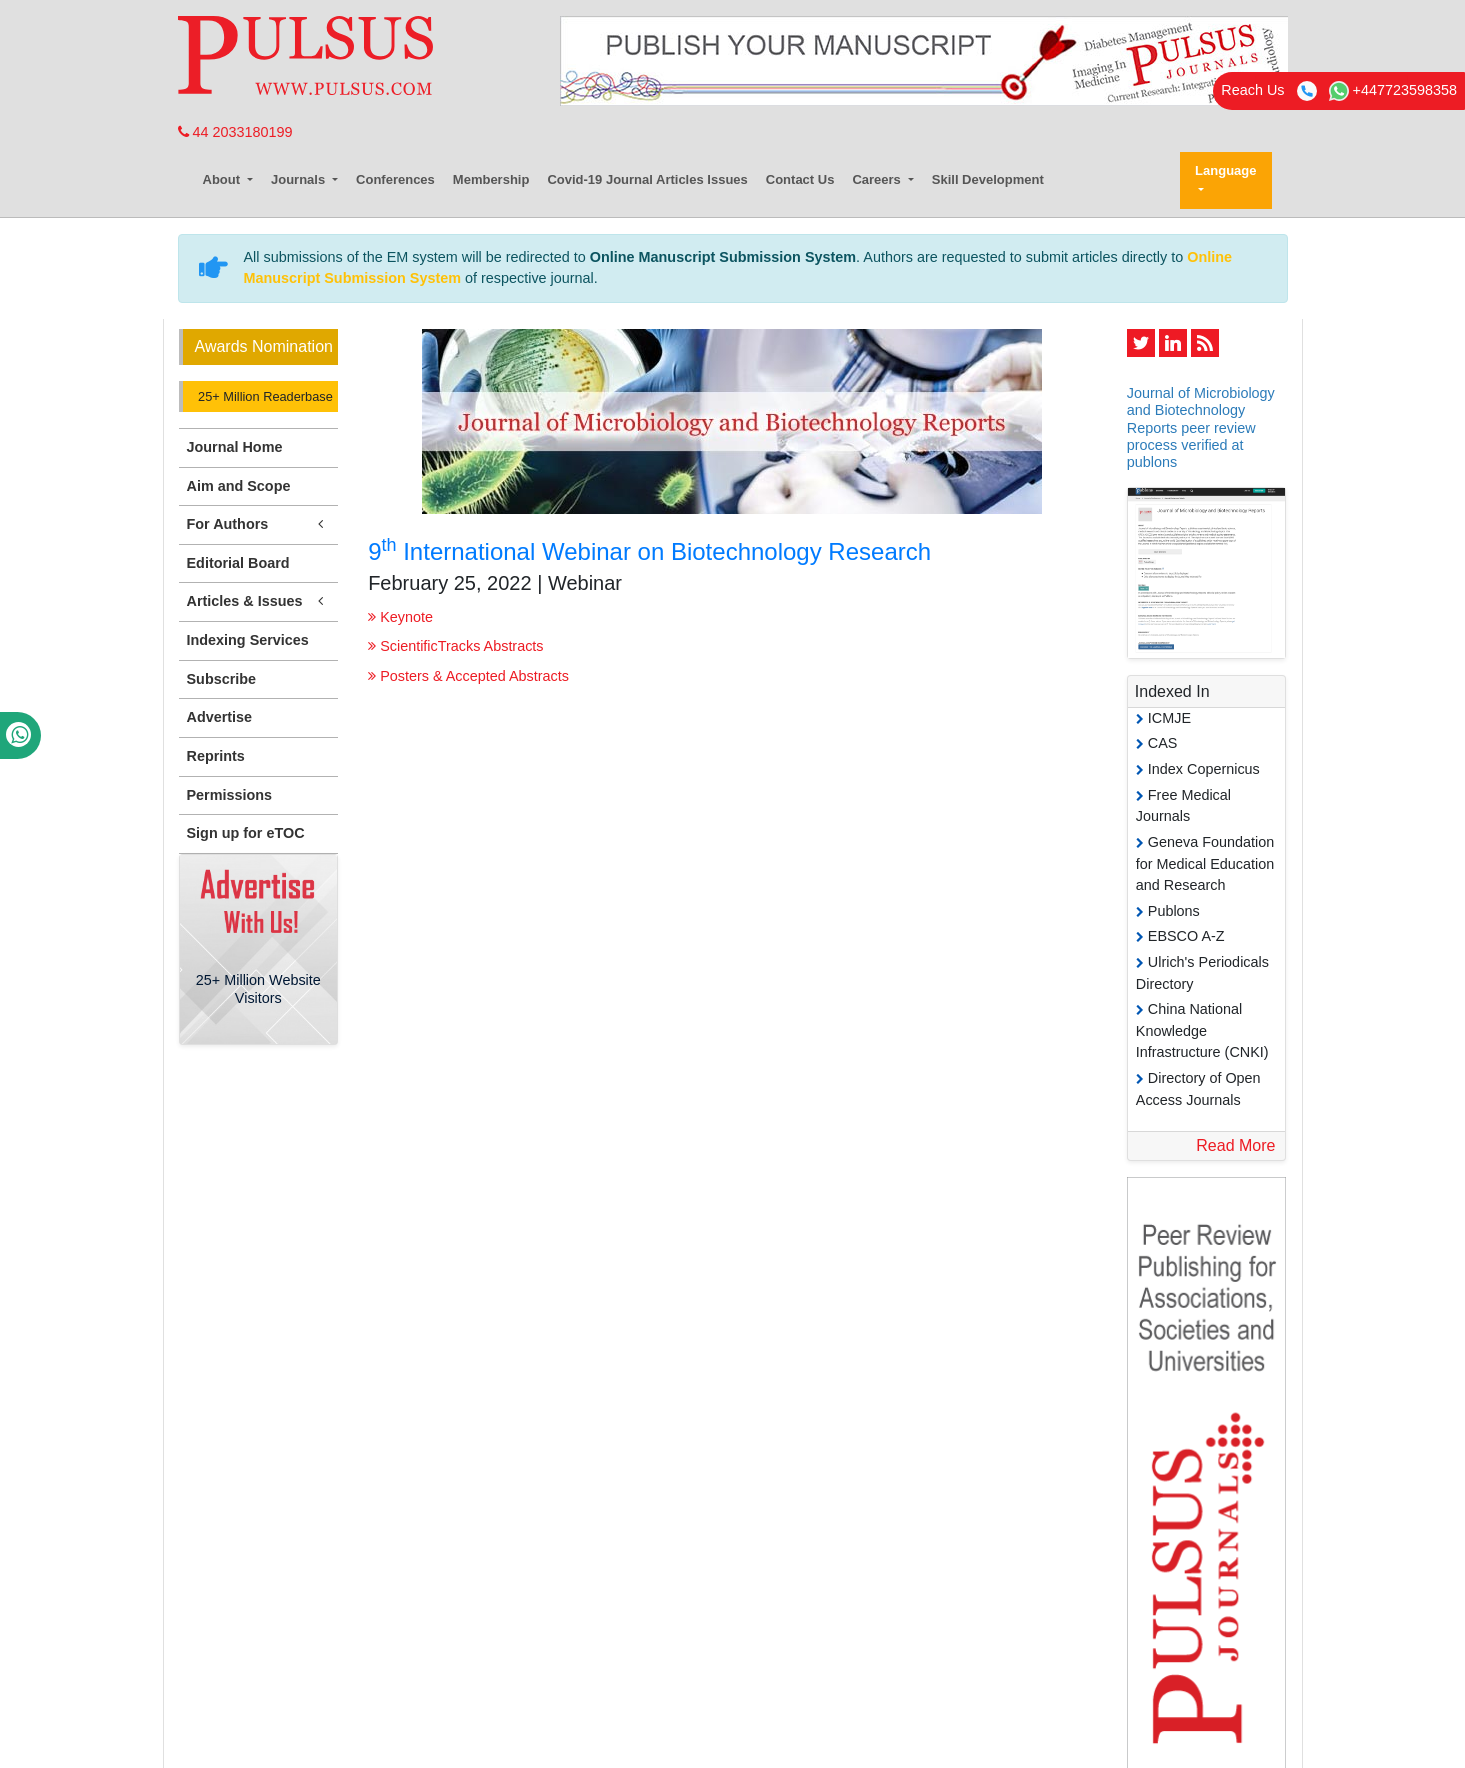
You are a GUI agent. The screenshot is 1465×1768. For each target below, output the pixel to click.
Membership (491, 179)
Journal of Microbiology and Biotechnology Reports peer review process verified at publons (1201, 427)
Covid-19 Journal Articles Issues (647, 179)
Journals (300, 179)
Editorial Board (238, 563)
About (223, 179)
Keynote (400, 617)
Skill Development (988, 179)
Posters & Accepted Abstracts (468, 676)
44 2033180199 (235, 132)
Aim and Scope (239, 486)
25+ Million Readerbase (264, 396)
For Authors (259, 524)
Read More (1235, 1145)
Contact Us (800, 179)
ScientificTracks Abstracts (455, 646)
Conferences (395, 179)
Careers (878, 179)
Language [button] (1225, 170)
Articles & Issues (259, 601)
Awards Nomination (264, 346)
